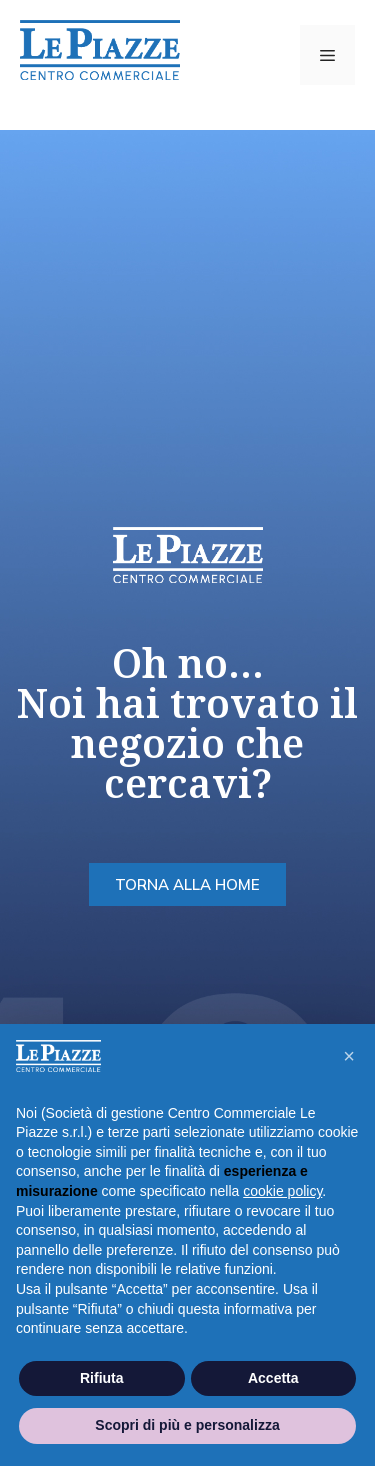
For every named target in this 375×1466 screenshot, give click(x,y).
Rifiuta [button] (102, 1378)
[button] (349, 1056)
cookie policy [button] (282, 1191)
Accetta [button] (273, 1378)
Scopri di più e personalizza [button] (187, 1425)
